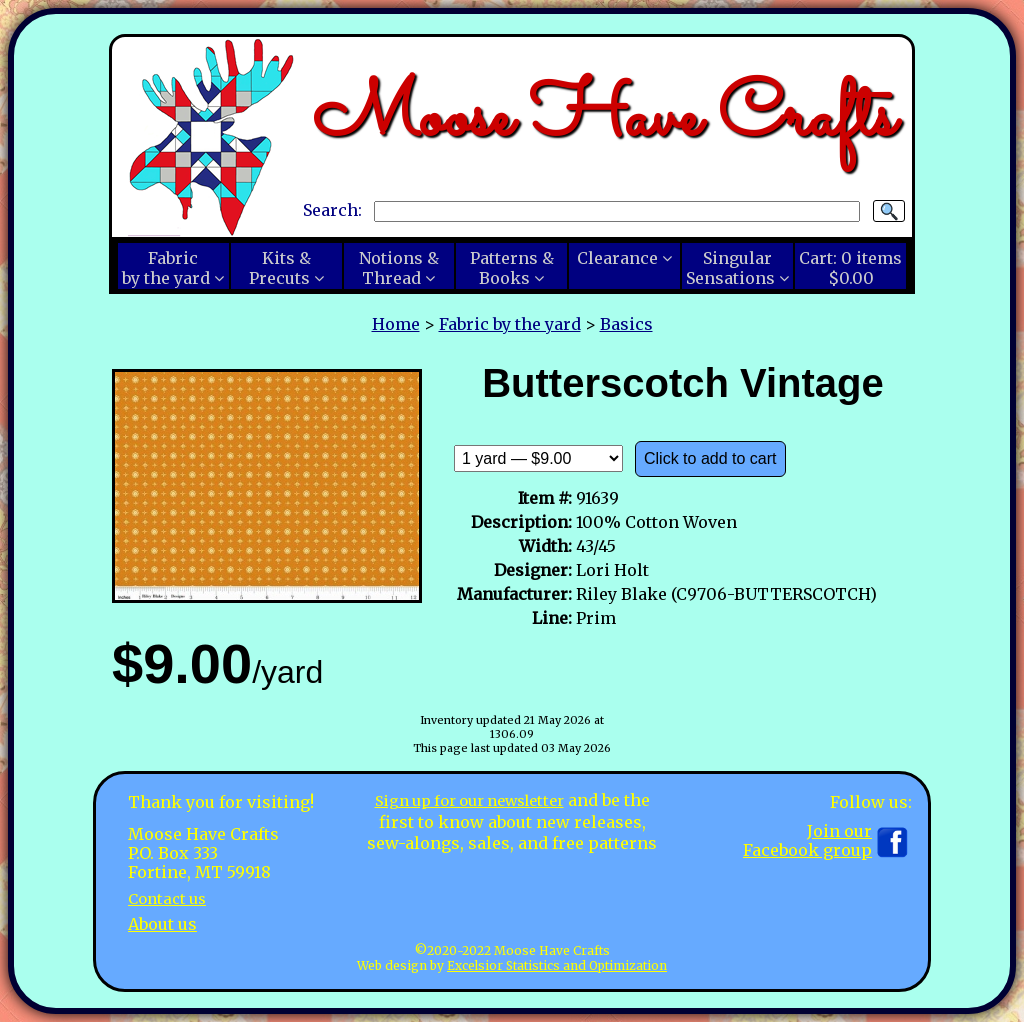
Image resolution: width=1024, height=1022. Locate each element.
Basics (626, 324)
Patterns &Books (512, 268)
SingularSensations (730, 268)
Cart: (850, 268)
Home (396, 324)
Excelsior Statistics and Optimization (557, 965)
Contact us (170, 898)
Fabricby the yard (166, 268)
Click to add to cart (710, 458)
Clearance (617, 258)
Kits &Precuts (280, 268)
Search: (332, 210)
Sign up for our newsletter (469, 800)
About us (162, 923)
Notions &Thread (399, 268)
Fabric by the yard (510, 324)
